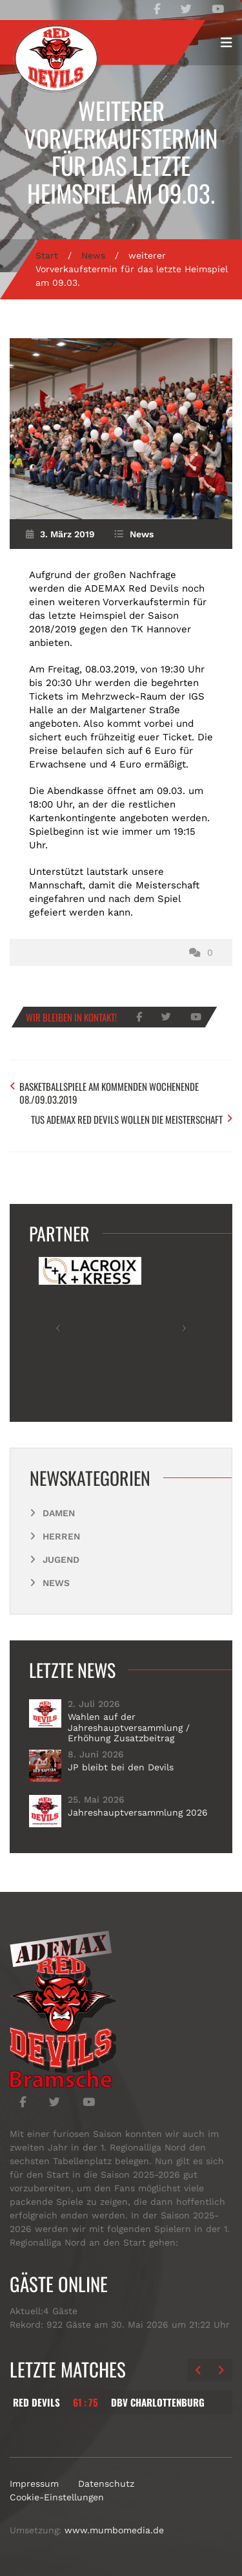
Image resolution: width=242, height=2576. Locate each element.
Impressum (34, 2483)
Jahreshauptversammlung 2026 (138, 1812)
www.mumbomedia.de (114, 2530)
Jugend (61, 1559)
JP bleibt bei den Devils (121, 1767)
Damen (59, 1513)
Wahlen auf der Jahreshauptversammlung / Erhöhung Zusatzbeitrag (129, 1727)
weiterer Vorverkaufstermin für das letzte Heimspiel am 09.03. (121, 151)
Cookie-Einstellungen (57, 2497)
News (93, 255)
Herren (61, 1536)
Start (46, 255)
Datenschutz (106, 2483)
